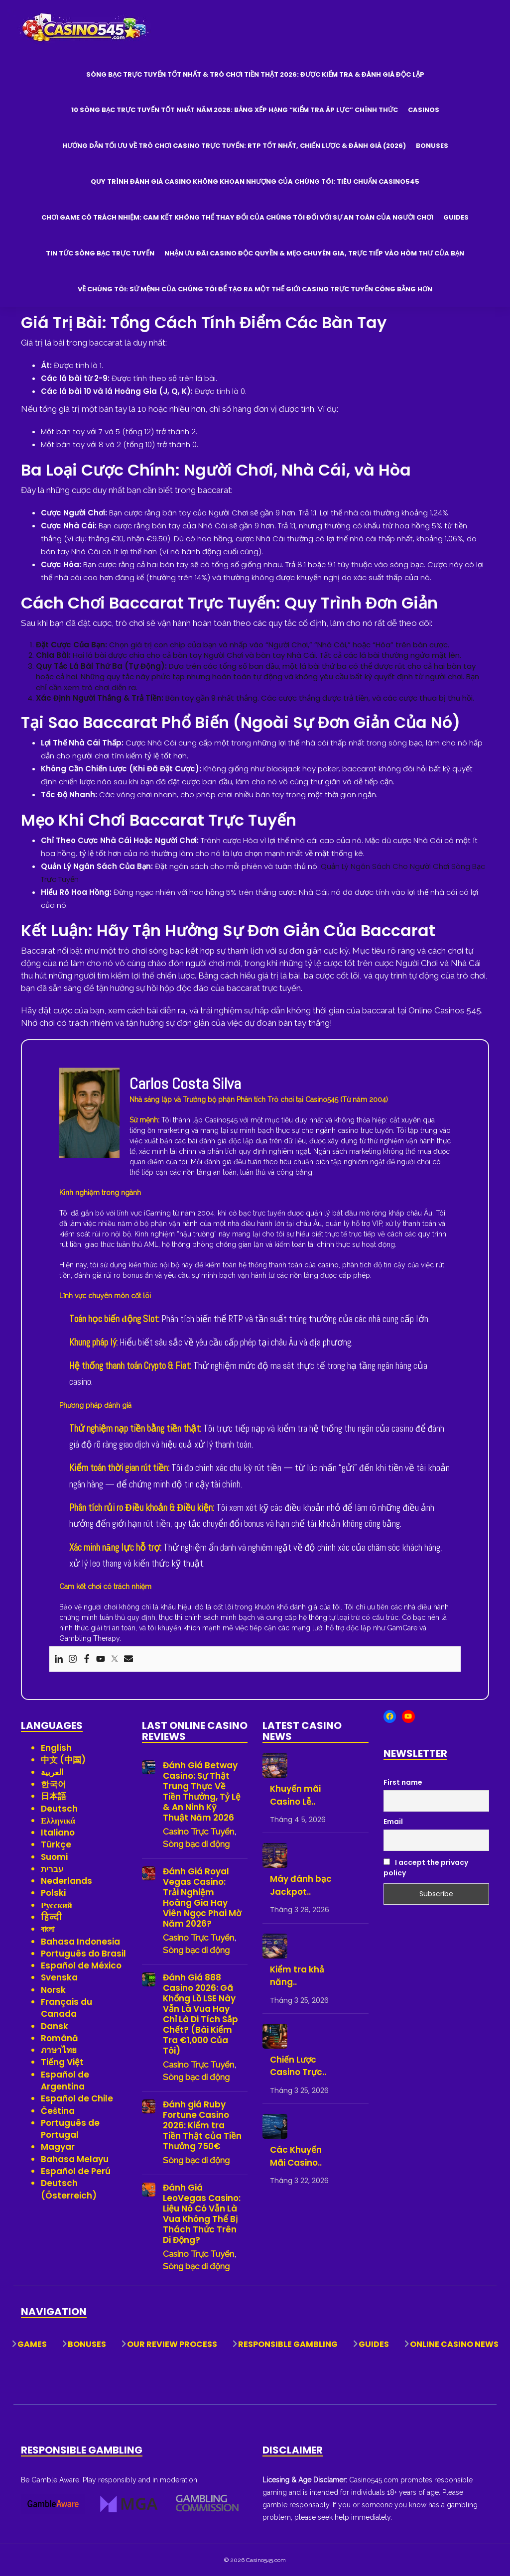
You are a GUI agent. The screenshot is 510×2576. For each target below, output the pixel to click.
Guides (456, 217)
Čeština (58, 2111)
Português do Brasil (83, 1954)
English (56, 1748)
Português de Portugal (70, 2129)
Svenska (59, 1977)
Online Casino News (454, 2344)
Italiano (58, 1833)
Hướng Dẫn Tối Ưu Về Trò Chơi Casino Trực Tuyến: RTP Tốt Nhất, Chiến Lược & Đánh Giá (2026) (234, 145)
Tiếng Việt (62, 2062)
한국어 (53, 1784)
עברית (52, 1869)
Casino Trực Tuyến (198, 1832)
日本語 (53, 1796)
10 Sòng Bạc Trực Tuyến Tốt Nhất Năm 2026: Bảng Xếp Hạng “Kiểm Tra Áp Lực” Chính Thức (234, 110)
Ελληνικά (58, 1821)
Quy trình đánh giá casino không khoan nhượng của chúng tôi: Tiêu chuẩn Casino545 (255, 181)
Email (393, 1822)
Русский (56, 1905)
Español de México (81, 1965)
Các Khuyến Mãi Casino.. (296, 2156)
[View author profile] (89, 1111)
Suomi (54, 1857)
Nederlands (66, 1881)
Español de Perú (76, 2171)
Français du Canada (66, 2008)
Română (59, 2038)
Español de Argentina (65, 2080)
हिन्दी (51, 1917)
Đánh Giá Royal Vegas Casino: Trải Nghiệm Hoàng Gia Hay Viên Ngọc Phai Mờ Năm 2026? (202, 1897)
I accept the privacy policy (425, 1867)
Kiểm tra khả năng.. (297, 1975)
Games (32, 2344)
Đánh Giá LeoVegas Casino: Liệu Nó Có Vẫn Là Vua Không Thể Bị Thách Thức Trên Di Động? (202, 2214)
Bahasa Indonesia (80, 1942)
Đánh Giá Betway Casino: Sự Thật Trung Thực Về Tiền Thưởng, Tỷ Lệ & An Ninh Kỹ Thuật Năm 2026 (202, 1791)
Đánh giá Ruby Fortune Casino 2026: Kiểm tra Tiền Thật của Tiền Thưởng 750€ (202, 2125)
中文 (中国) (63, 1760)
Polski (53, 1893)
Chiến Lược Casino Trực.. (298, 2066)
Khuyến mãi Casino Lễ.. (295, 1795)
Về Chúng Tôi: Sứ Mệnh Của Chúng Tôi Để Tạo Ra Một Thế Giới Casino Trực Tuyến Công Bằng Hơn (255, 289)
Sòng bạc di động (196, 1844)
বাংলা (47, 1929)
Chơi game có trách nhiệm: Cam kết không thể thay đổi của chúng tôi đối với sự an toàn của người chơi (237, 217)
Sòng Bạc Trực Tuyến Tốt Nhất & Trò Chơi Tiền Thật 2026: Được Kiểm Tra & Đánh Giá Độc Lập (255, 74)
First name (402, 1782)
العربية (52, 1772)
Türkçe (56, 1844)
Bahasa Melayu (75, 2159)
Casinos (423, 110)
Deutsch (59, 1809)
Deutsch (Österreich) (69, 2189)
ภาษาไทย (59, 2050)
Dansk (54, 2026)
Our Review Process (172, 2344)
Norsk (53, 1990)
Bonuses (432, 145)
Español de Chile (77, 2098)
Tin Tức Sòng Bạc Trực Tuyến (100, 253)
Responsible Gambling (288, 2344)
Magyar (58, 2147)
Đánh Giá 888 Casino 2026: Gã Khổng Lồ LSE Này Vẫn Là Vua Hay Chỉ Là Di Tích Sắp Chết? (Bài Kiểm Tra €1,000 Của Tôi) (200, 2014)
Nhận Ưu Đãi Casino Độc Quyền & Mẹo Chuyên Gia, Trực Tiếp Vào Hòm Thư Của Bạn (314, 253)
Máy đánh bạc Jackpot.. (301, 1885)
